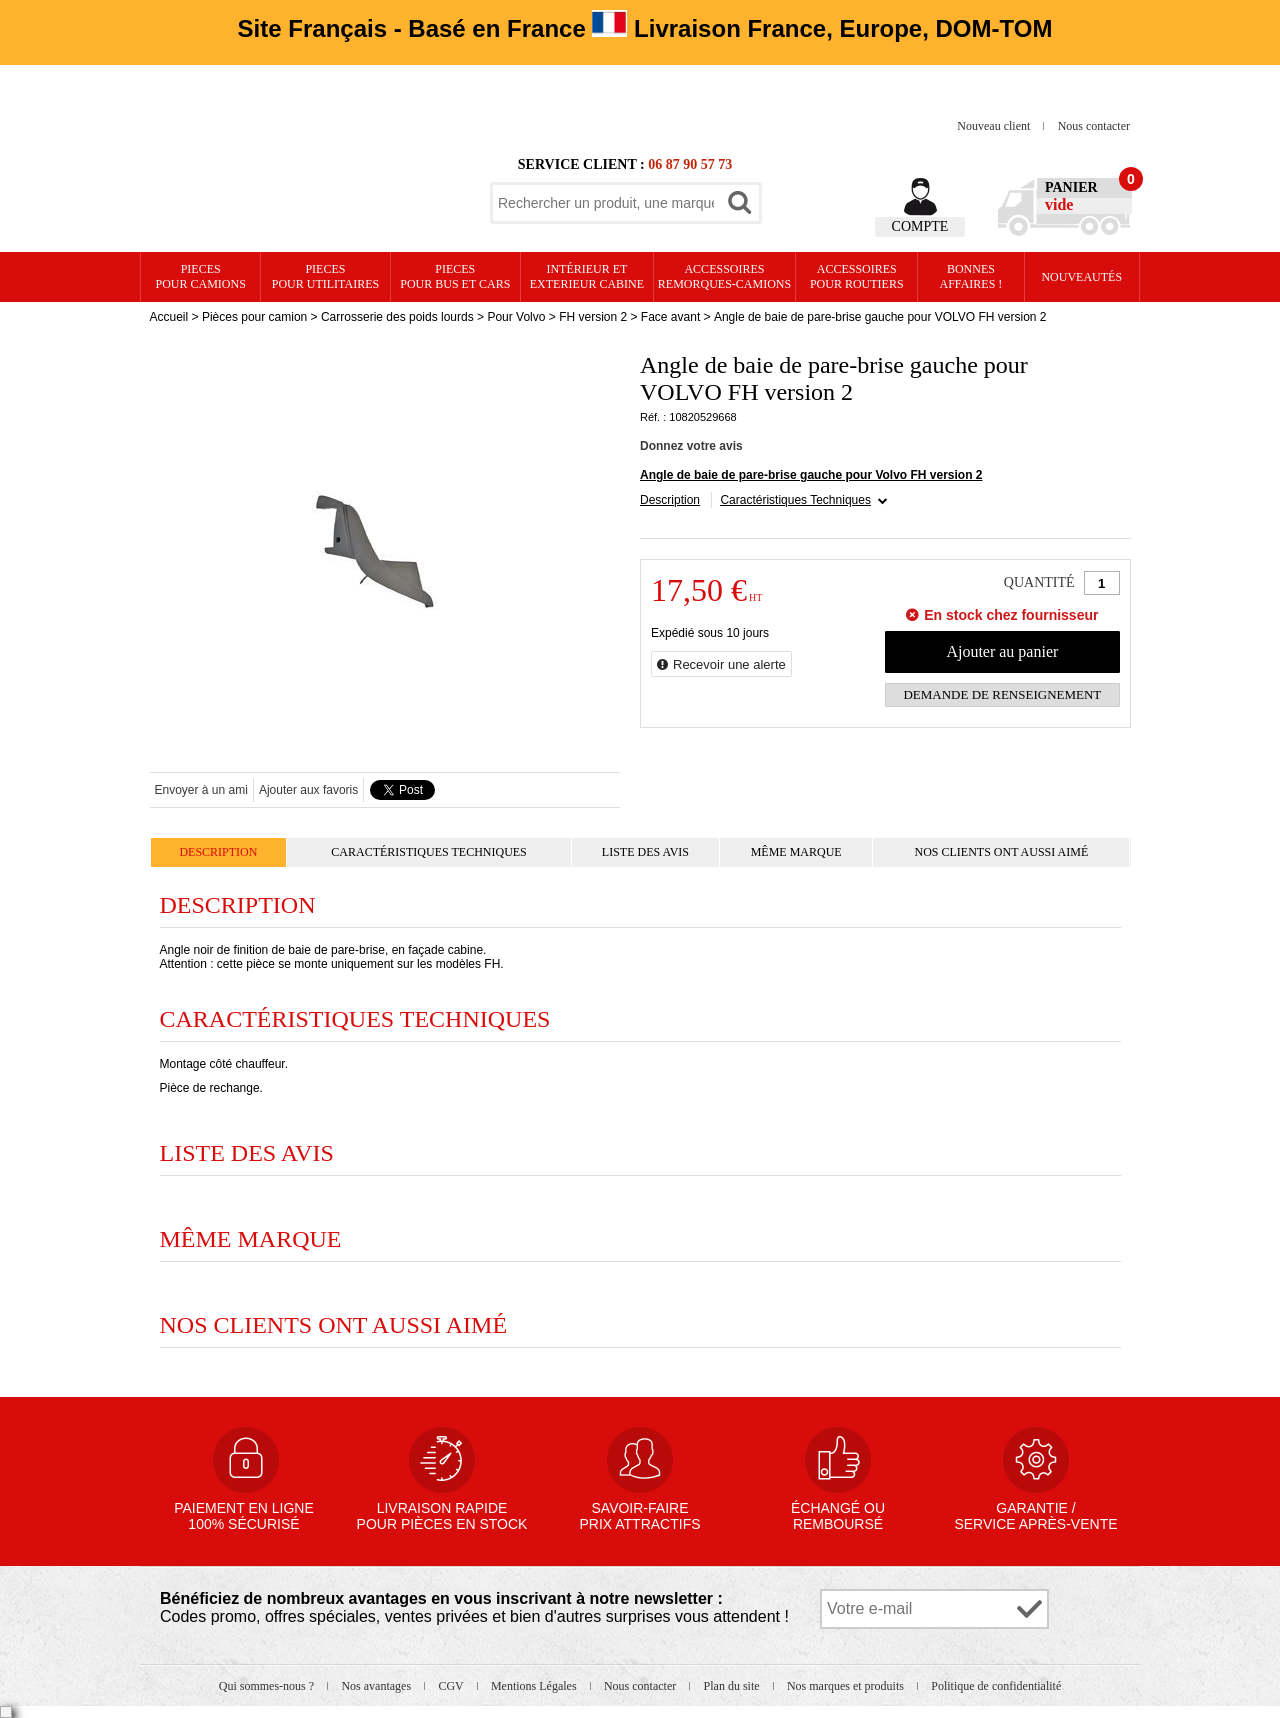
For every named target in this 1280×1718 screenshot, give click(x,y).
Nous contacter (1094, 126)
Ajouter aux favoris (308, 790)
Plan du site (733, 1686)
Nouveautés (1081, 277)
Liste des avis (645, 852)
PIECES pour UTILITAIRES (325, 276)
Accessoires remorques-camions (724, 276)
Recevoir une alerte (729, 664)
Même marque (796, 852)
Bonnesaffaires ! (971, 276)
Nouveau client (995, 126)
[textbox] (606, 203)
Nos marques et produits (847, 1686)
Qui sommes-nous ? (268, 1686)
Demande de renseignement (1002, 694)
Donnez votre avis (691, 446)
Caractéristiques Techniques (795, 500)
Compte (920, 226)
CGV (452, 1686)
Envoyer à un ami (201, 790)
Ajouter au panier (1002, 651)
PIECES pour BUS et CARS (455, 276)
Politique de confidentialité (996, 1686)
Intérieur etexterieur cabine (587, 276)
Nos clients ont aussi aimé (1001, 852)
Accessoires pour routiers (857, 276)
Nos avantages (377, 1686)
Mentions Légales (535, 1686)
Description (670, 500)
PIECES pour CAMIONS (201, 276)
